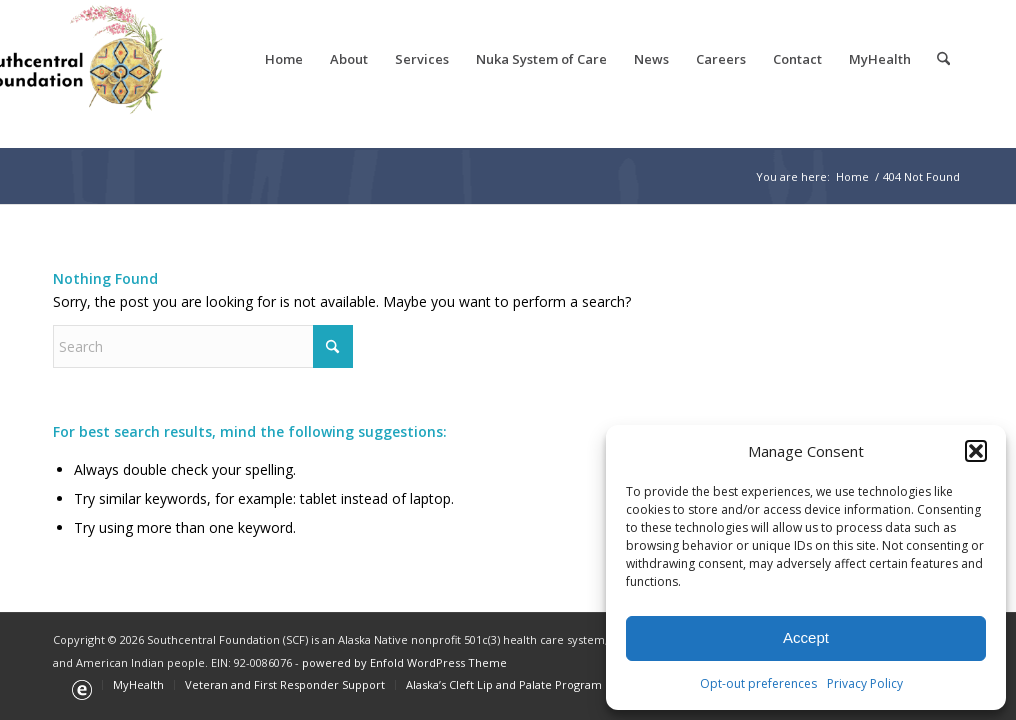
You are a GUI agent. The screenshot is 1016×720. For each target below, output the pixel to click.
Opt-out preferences (758, 683)
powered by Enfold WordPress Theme (404, 662)
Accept (806, 637)
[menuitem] (284, 59)
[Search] (943, 59)
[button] (976, 451)
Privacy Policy (865, 683)
